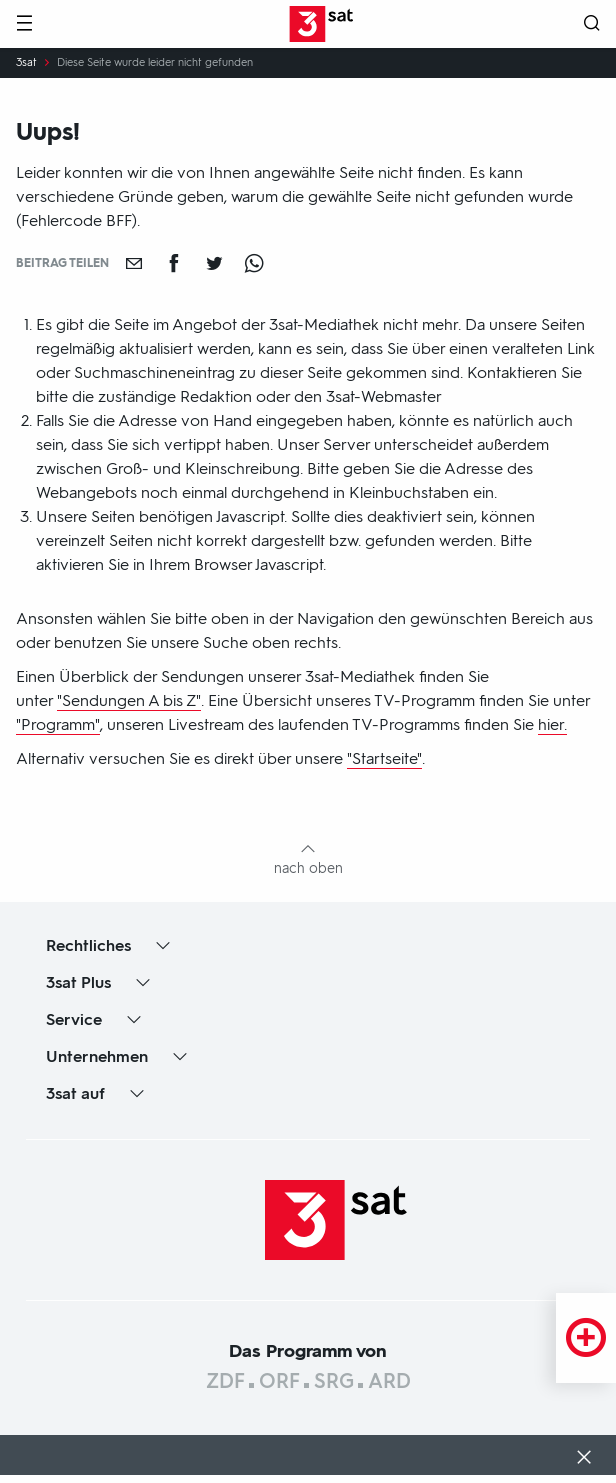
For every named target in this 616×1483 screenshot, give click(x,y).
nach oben (308, 868)
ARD (389, 1381)
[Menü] (24, 24)
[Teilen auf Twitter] (214, 263)
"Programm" (58, 724)
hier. (552, 724)
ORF (279, 1381)
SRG (334, 1381)
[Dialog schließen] (584, 1459)
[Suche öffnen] (592, 24)
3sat (26, 63)
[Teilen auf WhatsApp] (254, 263)
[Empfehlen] (134, 263)
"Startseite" (384, 758)
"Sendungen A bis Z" (129, 700)
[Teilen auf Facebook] (174, 263)
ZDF (225, 1381)
